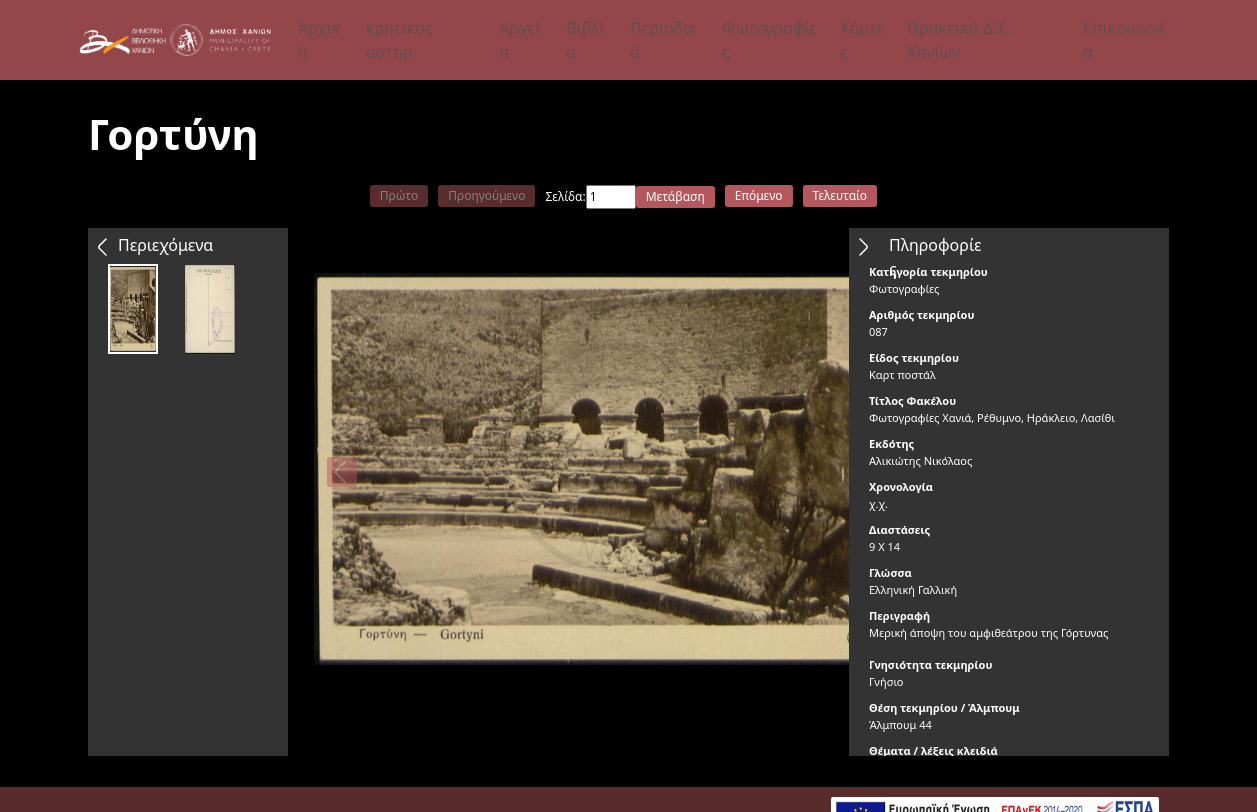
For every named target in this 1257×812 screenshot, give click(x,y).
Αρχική (319, 40)
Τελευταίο (840, 195)
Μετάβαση (675, 196)
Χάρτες (862, 40)
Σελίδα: (565, 196)
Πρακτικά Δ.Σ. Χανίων (959, 40)
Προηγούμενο (486, 195)
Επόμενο (759, 195)
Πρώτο (399, 195)
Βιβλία (585, 40)
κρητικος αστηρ (399, 40)
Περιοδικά (663, 40)
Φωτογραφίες (769, 40)
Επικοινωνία (1124, 40)
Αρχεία (520, 40)
